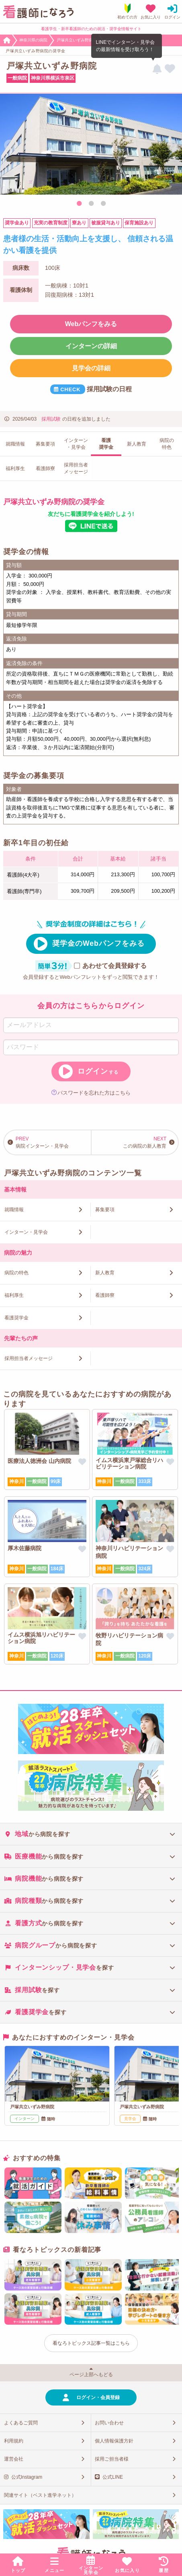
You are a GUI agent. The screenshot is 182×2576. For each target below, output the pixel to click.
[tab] (91, 1834)
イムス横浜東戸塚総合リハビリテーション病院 (129, 1463)
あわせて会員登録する (114, 966)
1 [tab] (79, 204)
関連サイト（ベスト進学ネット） (40, 2495)
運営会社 (13, 2459)
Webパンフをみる (91, 323)
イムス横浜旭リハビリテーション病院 (41, 1637)
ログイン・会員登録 (98, 2397)
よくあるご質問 (21, 2423)
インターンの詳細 (91, 346)
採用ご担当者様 (112, 2459)
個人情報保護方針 (114, 2441)
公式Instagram (26, 2477)
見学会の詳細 (91, 368)
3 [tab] (103, 204)
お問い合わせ (109, 2423)
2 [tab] (91, 204)
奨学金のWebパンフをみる (98, 943)
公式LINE (112, 2477)
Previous (9, 145)
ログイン (98, 1071)
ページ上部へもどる (91, 2374)
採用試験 (51, 419)
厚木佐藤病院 (24, 1548)
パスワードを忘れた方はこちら (94, 1093)
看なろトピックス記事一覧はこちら (91, 2343)
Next (172, 145)
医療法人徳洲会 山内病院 (39, 1461)
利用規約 (13, 2441)
